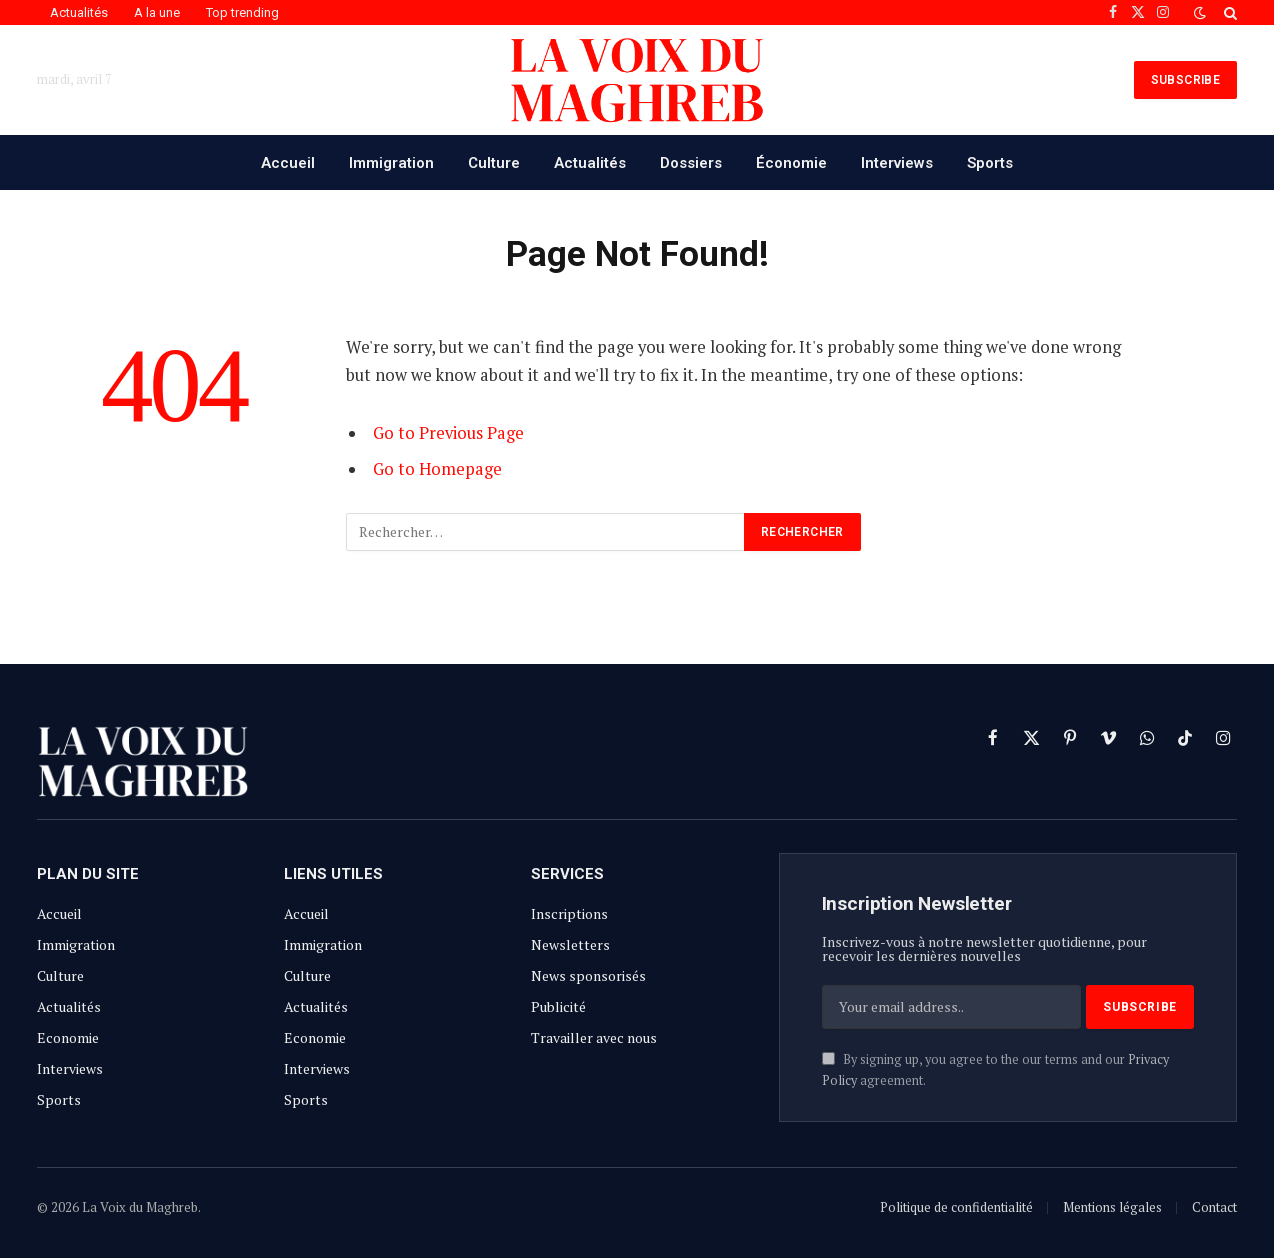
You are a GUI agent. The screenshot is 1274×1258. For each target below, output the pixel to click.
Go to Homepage (437, 469)
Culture (494, 163)
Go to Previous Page (448, 433)
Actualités (79, 12)
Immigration (391, 163)
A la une (157, 12)
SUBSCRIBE (1185, 80)
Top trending (242, 12)
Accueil (288, 163)
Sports (990, 163)
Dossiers (691, 163)
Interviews (897, 163)
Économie (791, 163)
